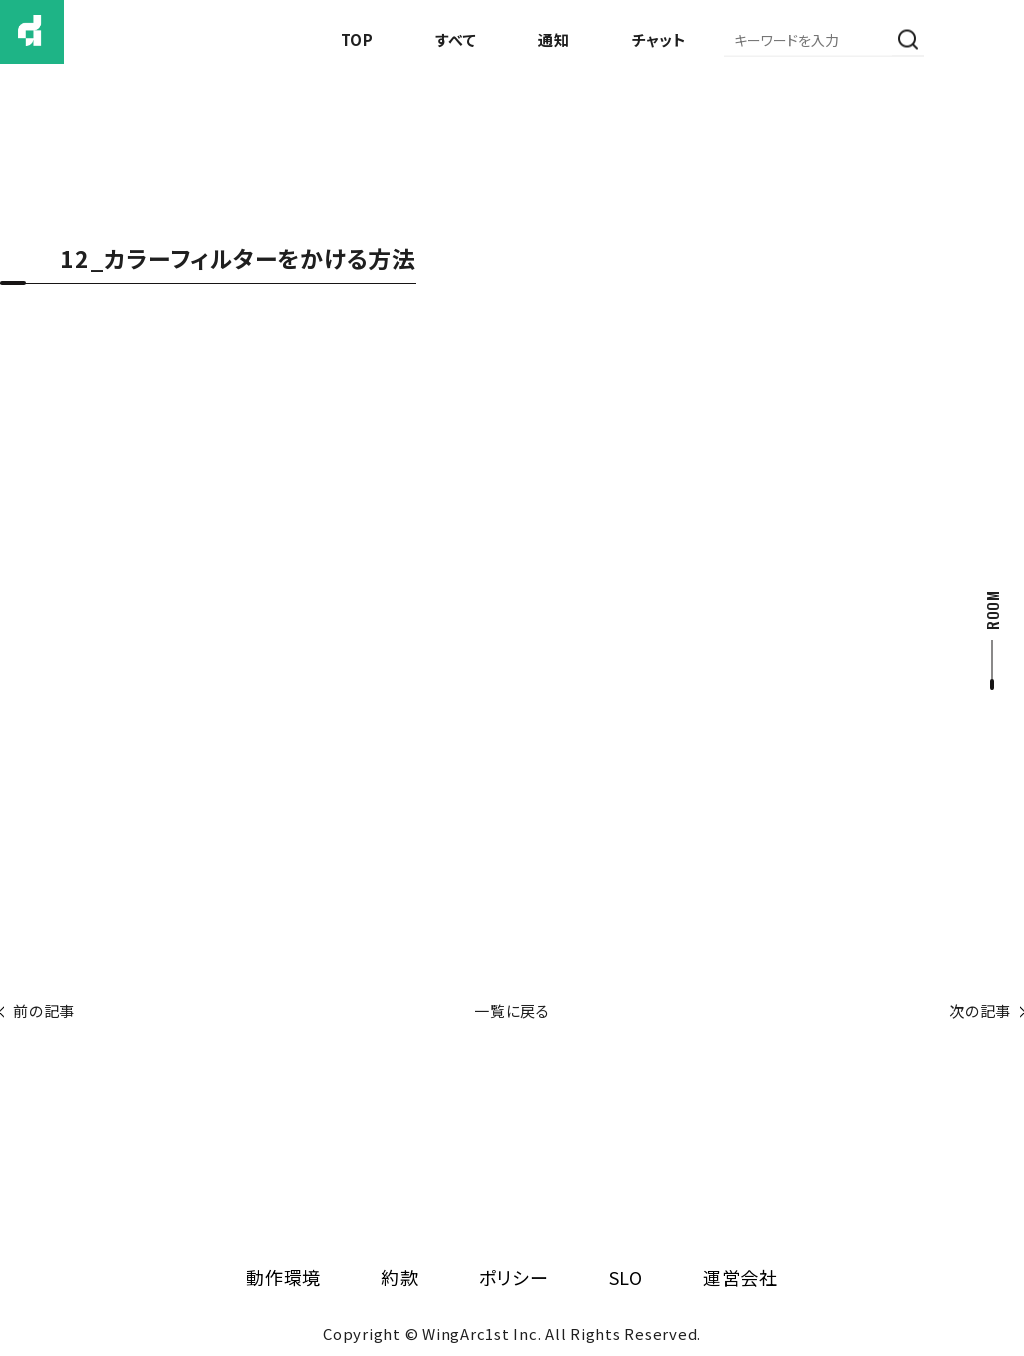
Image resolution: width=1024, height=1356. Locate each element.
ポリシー (514, 1277)
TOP (357, 39)
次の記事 (980, 1010)
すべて (455, 39)
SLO (626, 1277)
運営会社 (740, 1277)
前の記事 (44, 1010)
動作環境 (283, 1277)
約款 (400, 1277)
